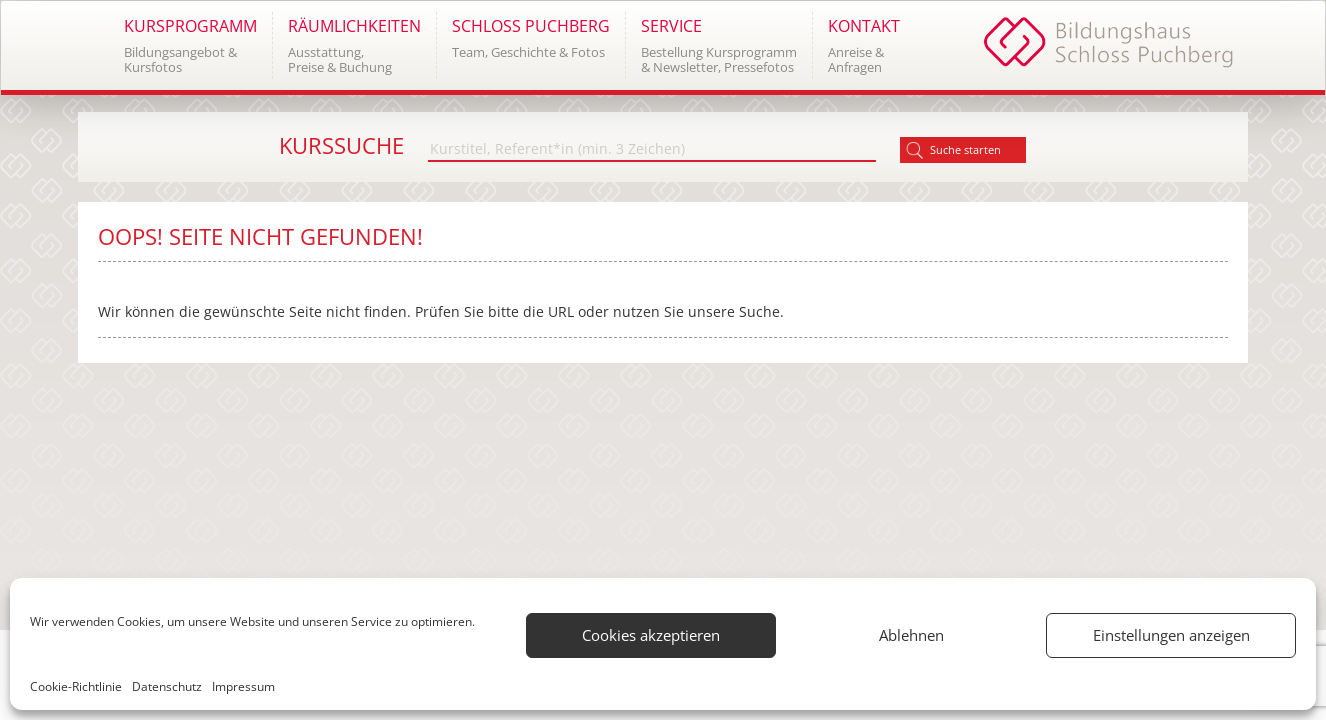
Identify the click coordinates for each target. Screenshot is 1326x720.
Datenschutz (167, 686)
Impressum (243, 686)
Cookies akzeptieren (651, 635)
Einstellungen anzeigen (1171, 635)
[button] (190, 45)
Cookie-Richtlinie (76, 686)
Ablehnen (911, 635)
